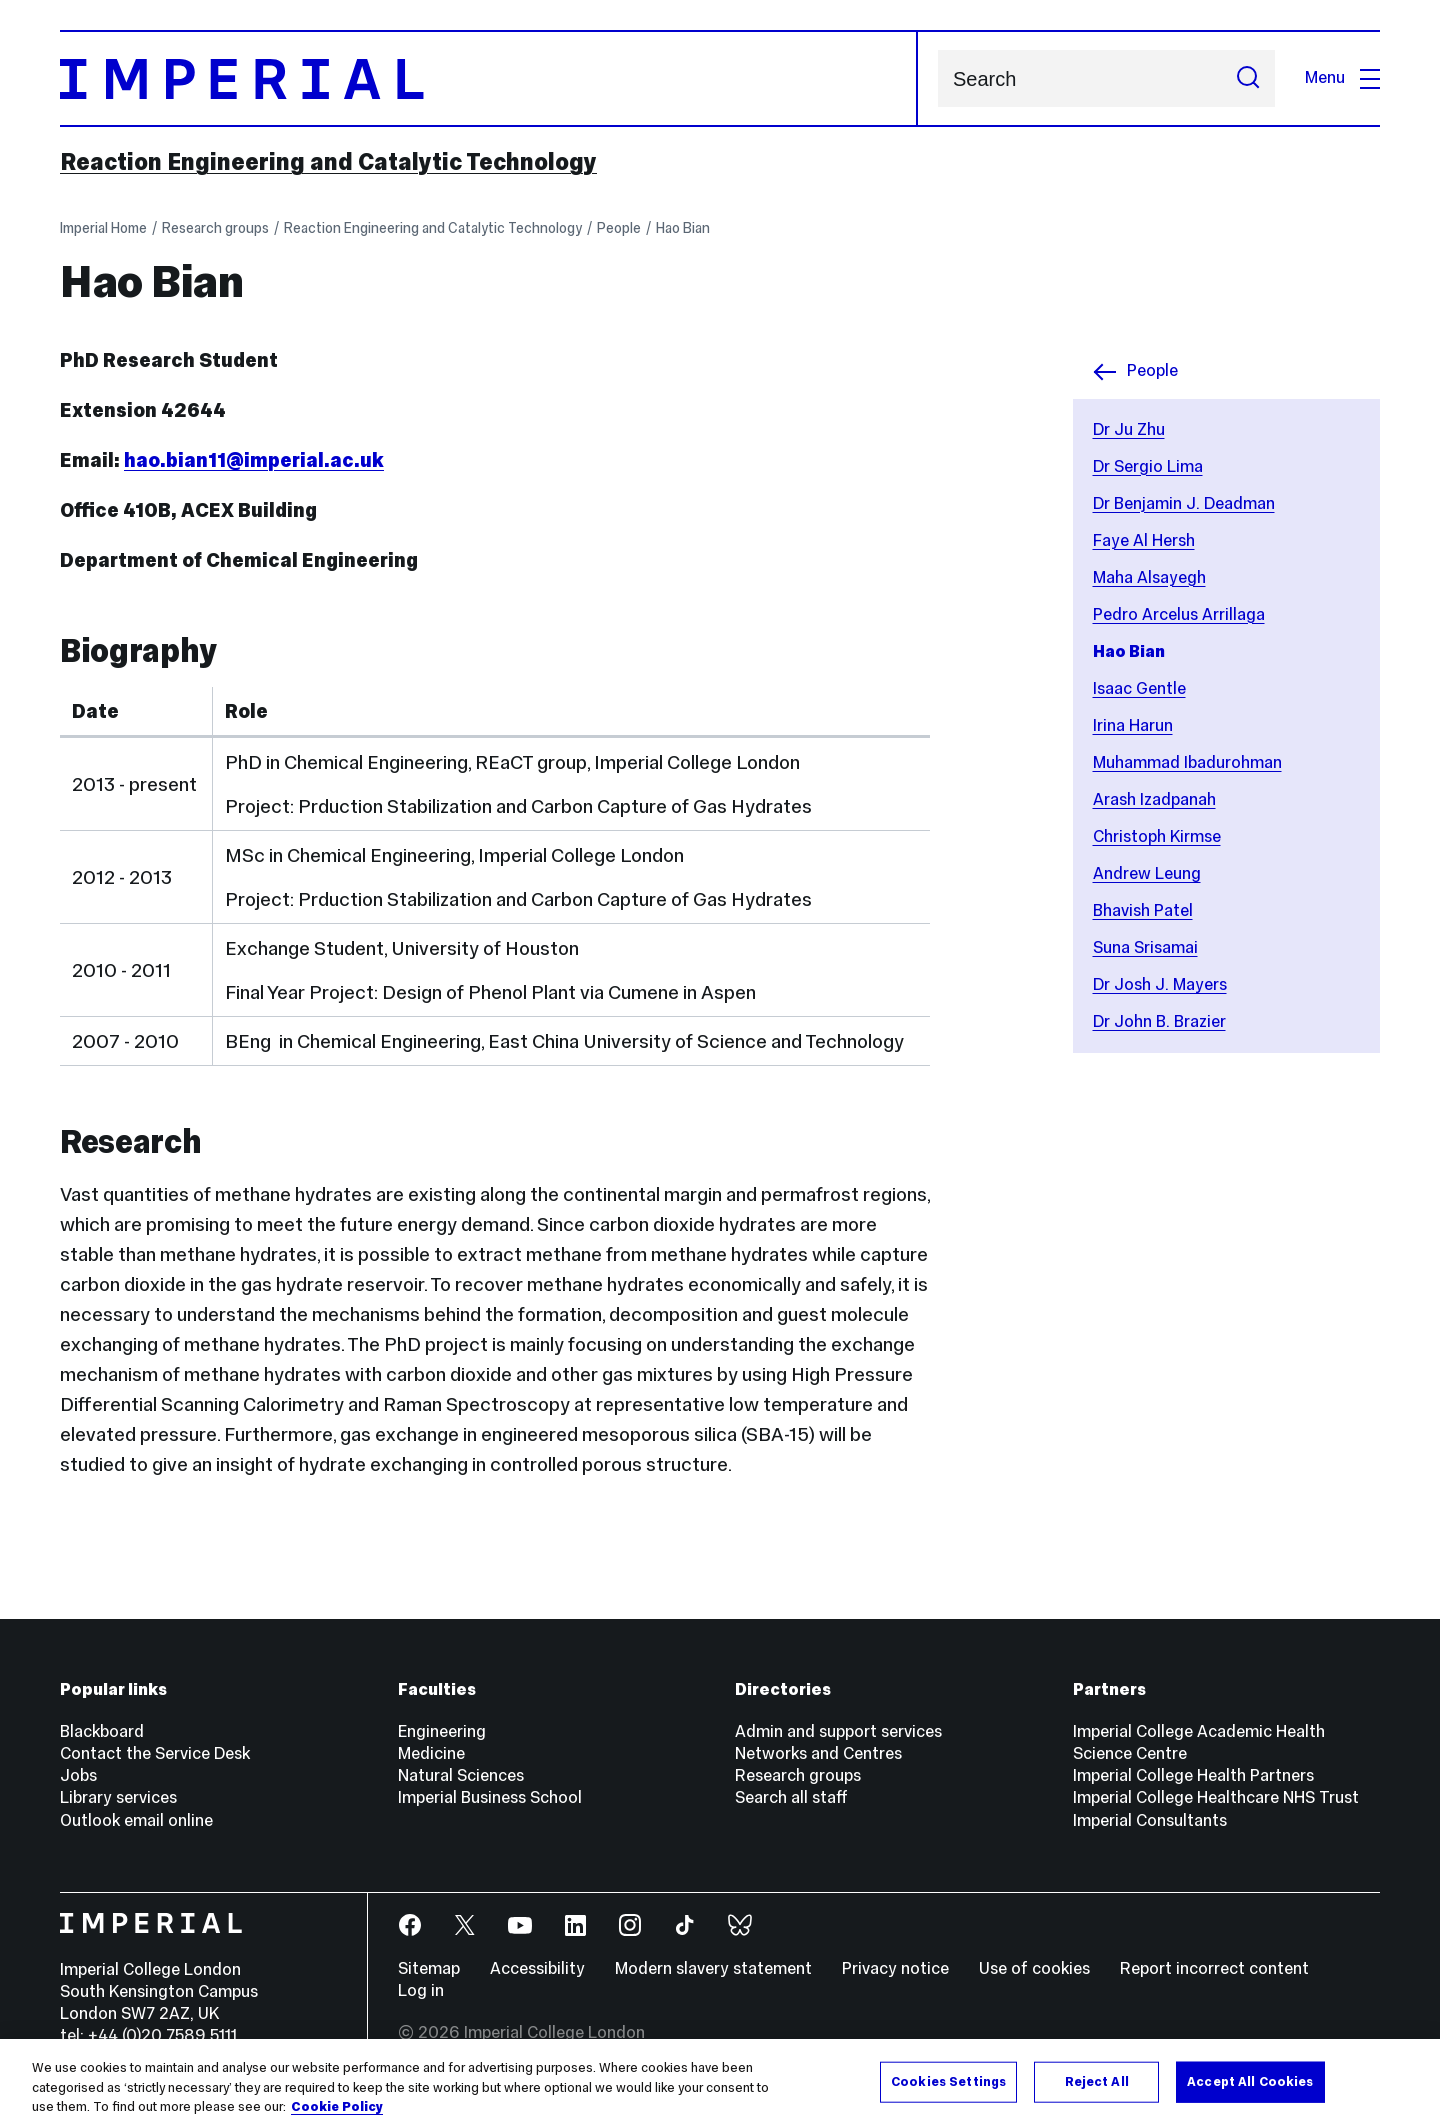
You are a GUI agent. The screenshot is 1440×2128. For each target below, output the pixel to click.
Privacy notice (895, 1968)
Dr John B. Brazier (1159, 1021)
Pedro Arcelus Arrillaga (1179, 614)
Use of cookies (1034, 1968)
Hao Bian (683, 228)
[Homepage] (489, 78)
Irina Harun (1133, 725)
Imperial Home (103, 228)
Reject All (1097, 2081)
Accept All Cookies (1250, 2081)
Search (937, 78)
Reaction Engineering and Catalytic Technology (328, 162)
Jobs (78, 1775)
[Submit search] (1248, 78)
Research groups (215, 228)
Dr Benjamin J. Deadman (1184, 503)
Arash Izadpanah (1154, 799)
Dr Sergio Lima (1148, 466)
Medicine (431, 1753)
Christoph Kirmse (1157, 836)
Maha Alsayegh (1149, 577)
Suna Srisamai (1145, 947)
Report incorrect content (1214, 1968)
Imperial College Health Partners (1193, 1775)
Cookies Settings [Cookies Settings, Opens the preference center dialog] (948, 2081)
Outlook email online (136, 1820)
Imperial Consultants (1150, 1820)
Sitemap (429, 1968)
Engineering (442, 1731)
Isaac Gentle (1139, 688)
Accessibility (537, 1968)
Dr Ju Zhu (1129, 429)
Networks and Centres (818, 1753)
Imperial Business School (490, 1797)
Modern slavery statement (713, 1968)
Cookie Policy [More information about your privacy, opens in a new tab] (337, 2108)
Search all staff (791, 1797)
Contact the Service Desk (155, 1753)
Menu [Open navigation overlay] (1342, 77)
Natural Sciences (461, 1775)
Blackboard (102, 1731)
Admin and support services (838, 1731)
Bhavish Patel (1143, 910)
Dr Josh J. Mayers (1160, 984)
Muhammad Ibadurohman (1187, 762)
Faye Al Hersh (1144, 540)
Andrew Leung (1147, 873)
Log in (421, 1990)
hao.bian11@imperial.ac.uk (254, 460)
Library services (118, 1797)
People (619, 228)
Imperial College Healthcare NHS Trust (1216, 1797)
